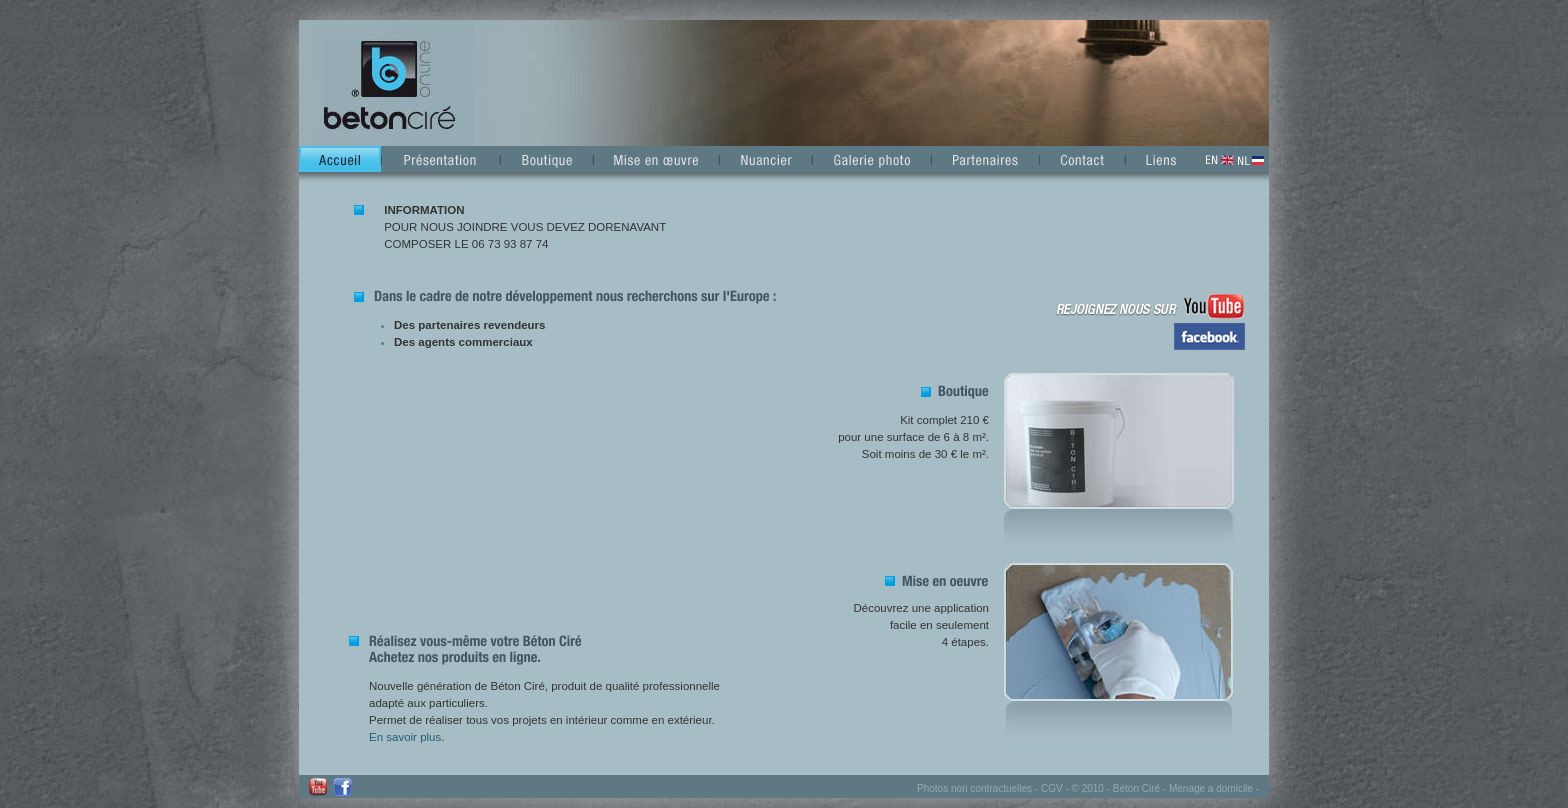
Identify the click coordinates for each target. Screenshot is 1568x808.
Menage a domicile (1211, 788)
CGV (1052, 788)
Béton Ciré (1136, 788)
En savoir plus (405, 737)
